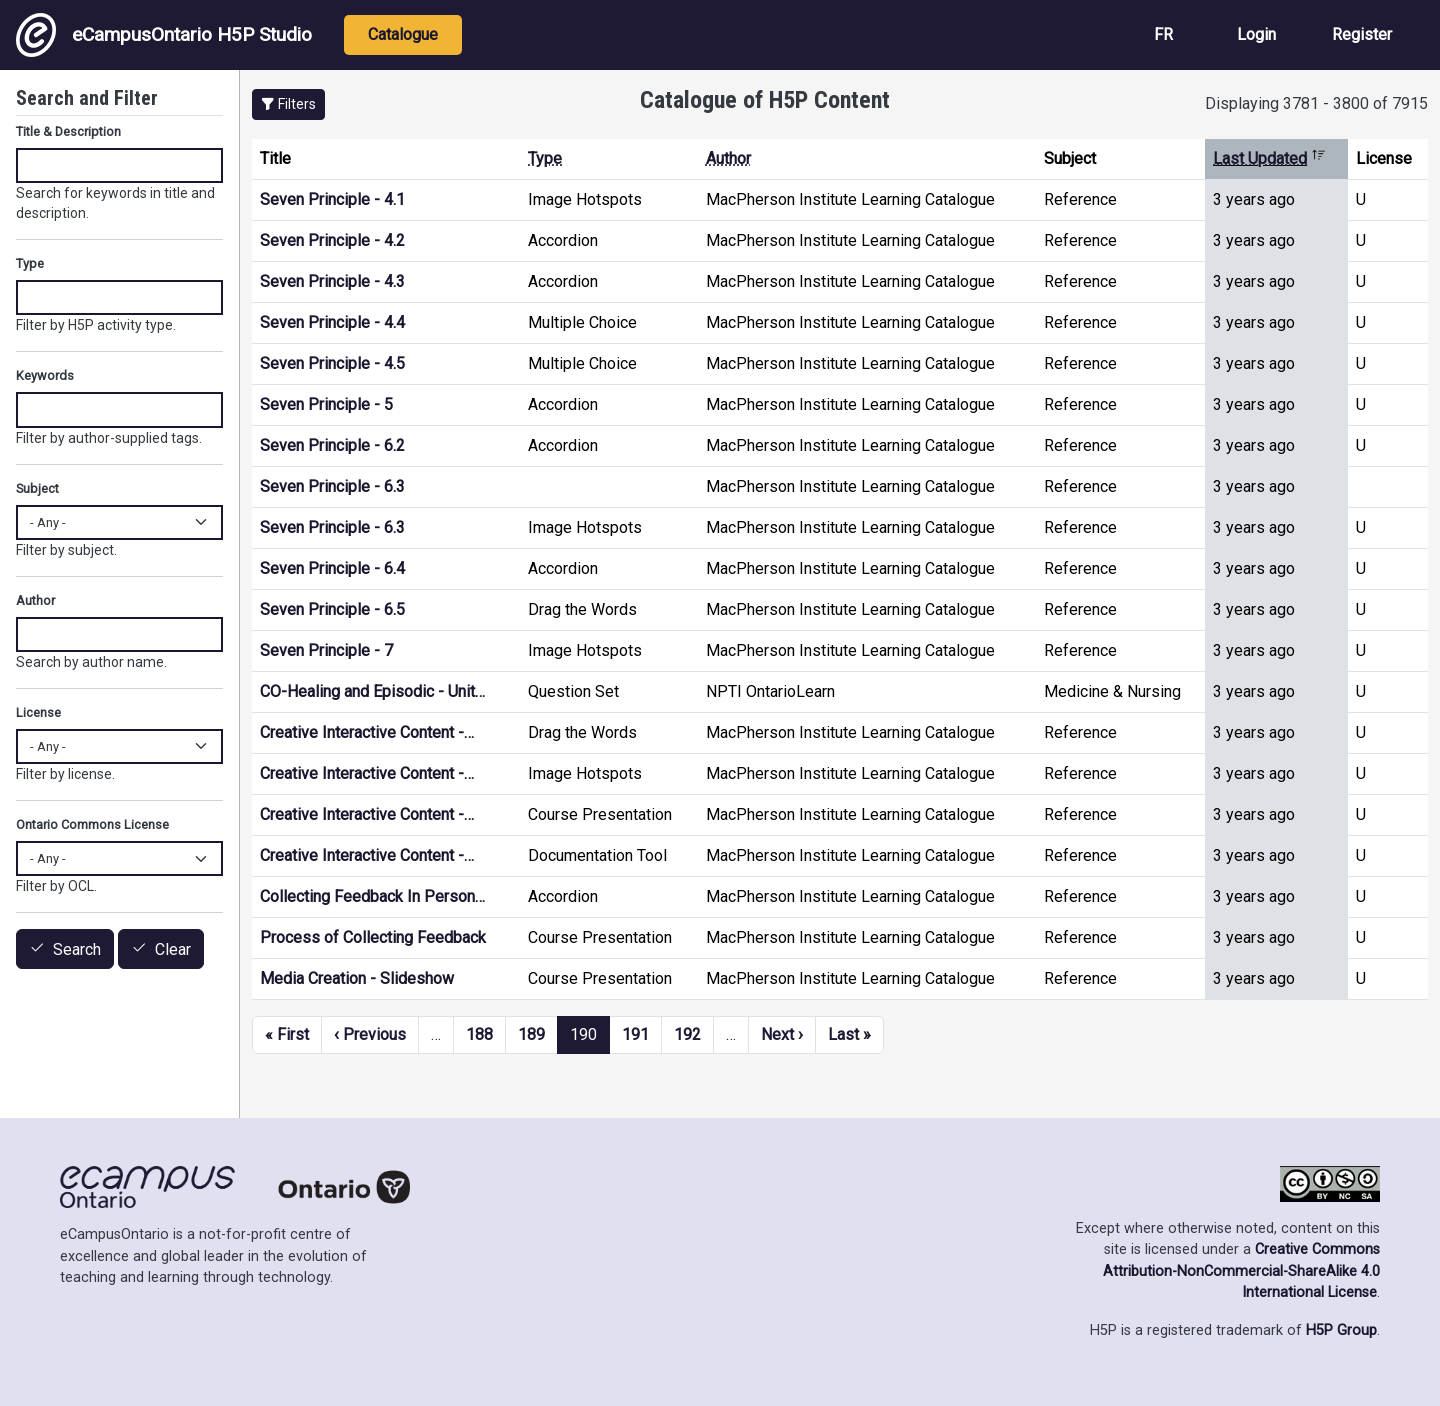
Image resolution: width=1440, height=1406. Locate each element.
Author (728, 158)
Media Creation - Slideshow (357, 978)
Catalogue (403, 34)
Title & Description (68, 131)
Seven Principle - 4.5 (332, 363)
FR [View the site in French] (1163, 34)
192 (687, 1034)
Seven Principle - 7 (326, 650)
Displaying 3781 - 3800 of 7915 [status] (1316, 103)
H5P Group (1341, 1330)
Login (1256, 34)
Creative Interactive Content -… (367, 732)
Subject (37, 488)
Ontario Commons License (92, 824)
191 (635, 1034)
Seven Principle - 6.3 (332, 486)
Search (77, 949)
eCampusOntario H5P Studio (164, 35)
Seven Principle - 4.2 (332, 240)
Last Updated (1269, 158)
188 (479, 1034)
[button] (288, 104)
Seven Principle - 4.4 (332, 322)
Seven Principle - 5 (326, 404)
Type (545, 158)
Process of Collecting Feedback (373, 937)
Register (1362, 34)
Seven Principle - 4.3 (332, 281)
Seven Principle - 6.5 (332, 609)
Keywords (45, 375)
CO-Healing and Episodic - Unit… (372, 691)
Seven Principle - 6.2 (332, 445)
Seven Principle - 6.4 (332, 568)
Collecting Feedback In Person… (372, 896)
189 (531, 1034)
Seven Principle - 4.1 (332, 199)
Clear (173, 949)
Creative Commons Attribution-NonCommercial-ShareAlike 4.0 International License (1241, 1271)
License (38, 712)
